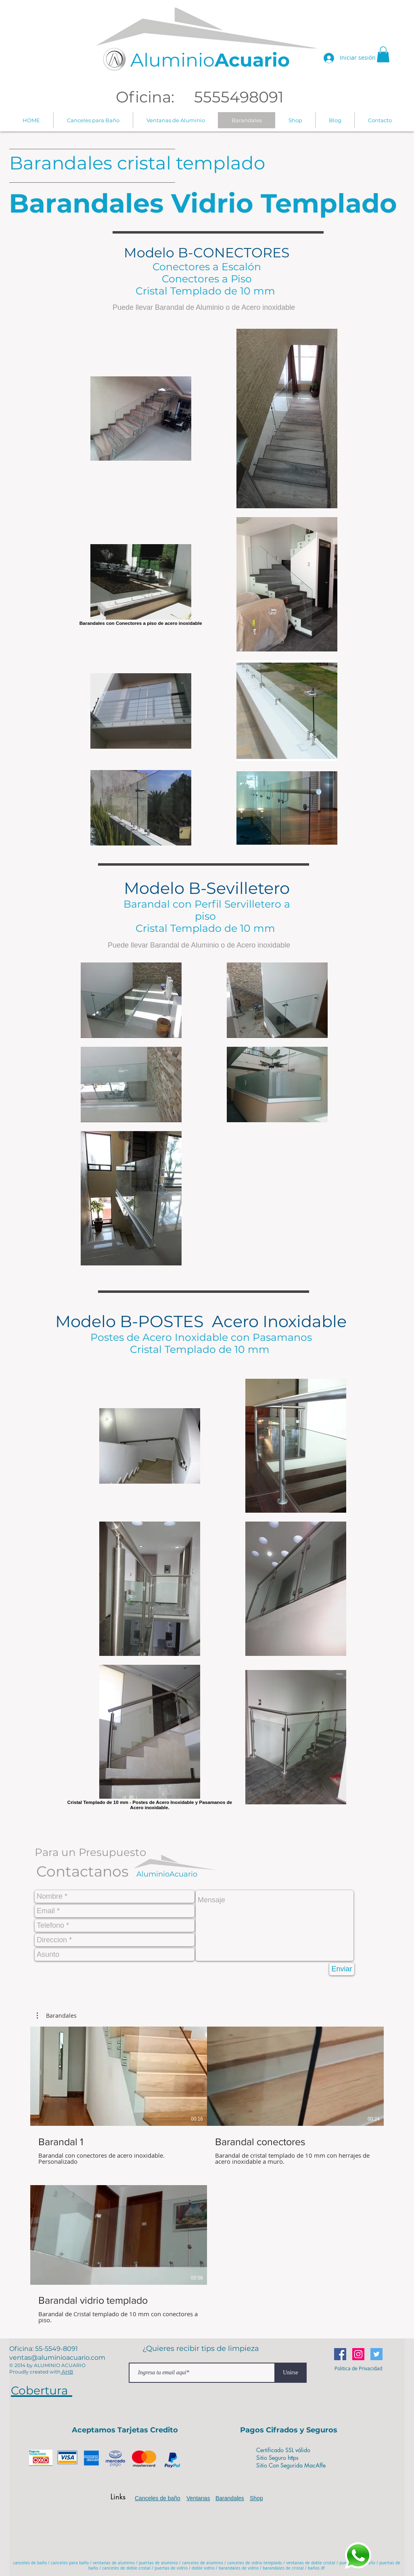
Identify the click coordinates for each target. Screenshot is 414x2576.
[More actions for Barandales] (57, 2015)
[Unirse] (290, 2373)
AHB (67, 2372)
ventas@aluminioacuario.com (57, 2357)
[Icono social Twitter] (376, 2354)
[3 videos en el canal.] (207, 2175)
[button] (383, 54)
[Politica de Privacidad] (358, 2368)
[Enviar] (341, 1969)
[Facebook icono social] (340, 2354)
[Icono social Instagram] (358, 2354)
